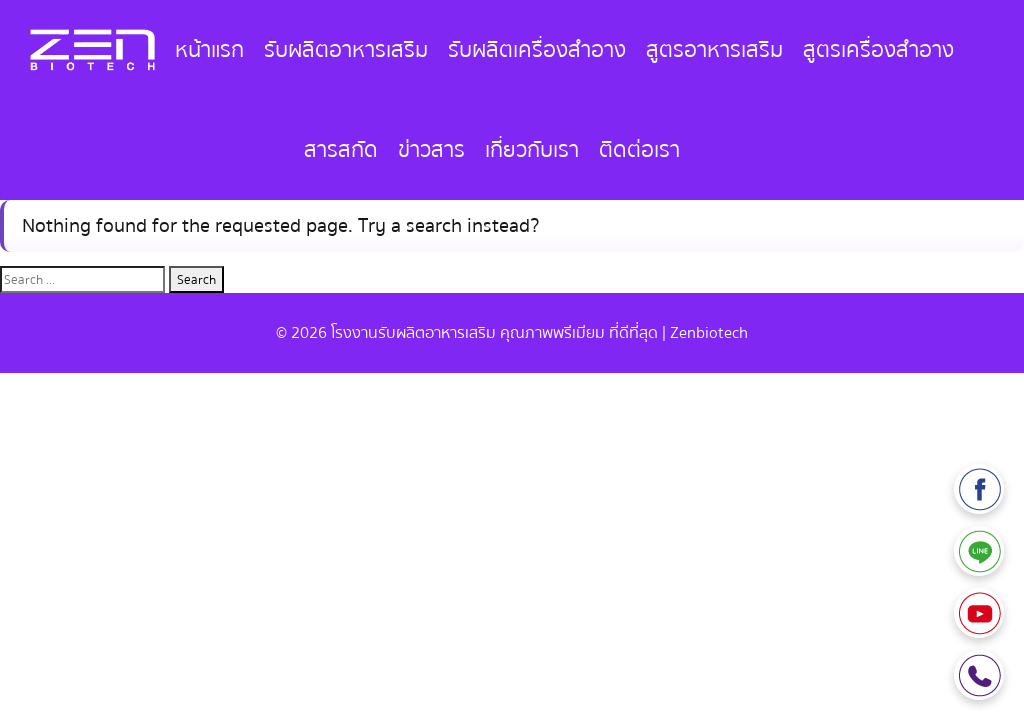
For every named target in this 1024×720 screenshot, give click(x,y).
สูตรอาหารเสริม (714, 50)
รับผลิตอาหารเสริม (346, 50)
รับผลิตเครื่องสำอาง (537, 50)
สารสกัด (341, 150)
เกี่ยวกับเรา (532, 150)
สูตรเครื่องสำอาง (878, 50)
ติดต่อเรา (639, 150)
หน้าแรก (209, 50)
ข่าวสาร (431, 150)
